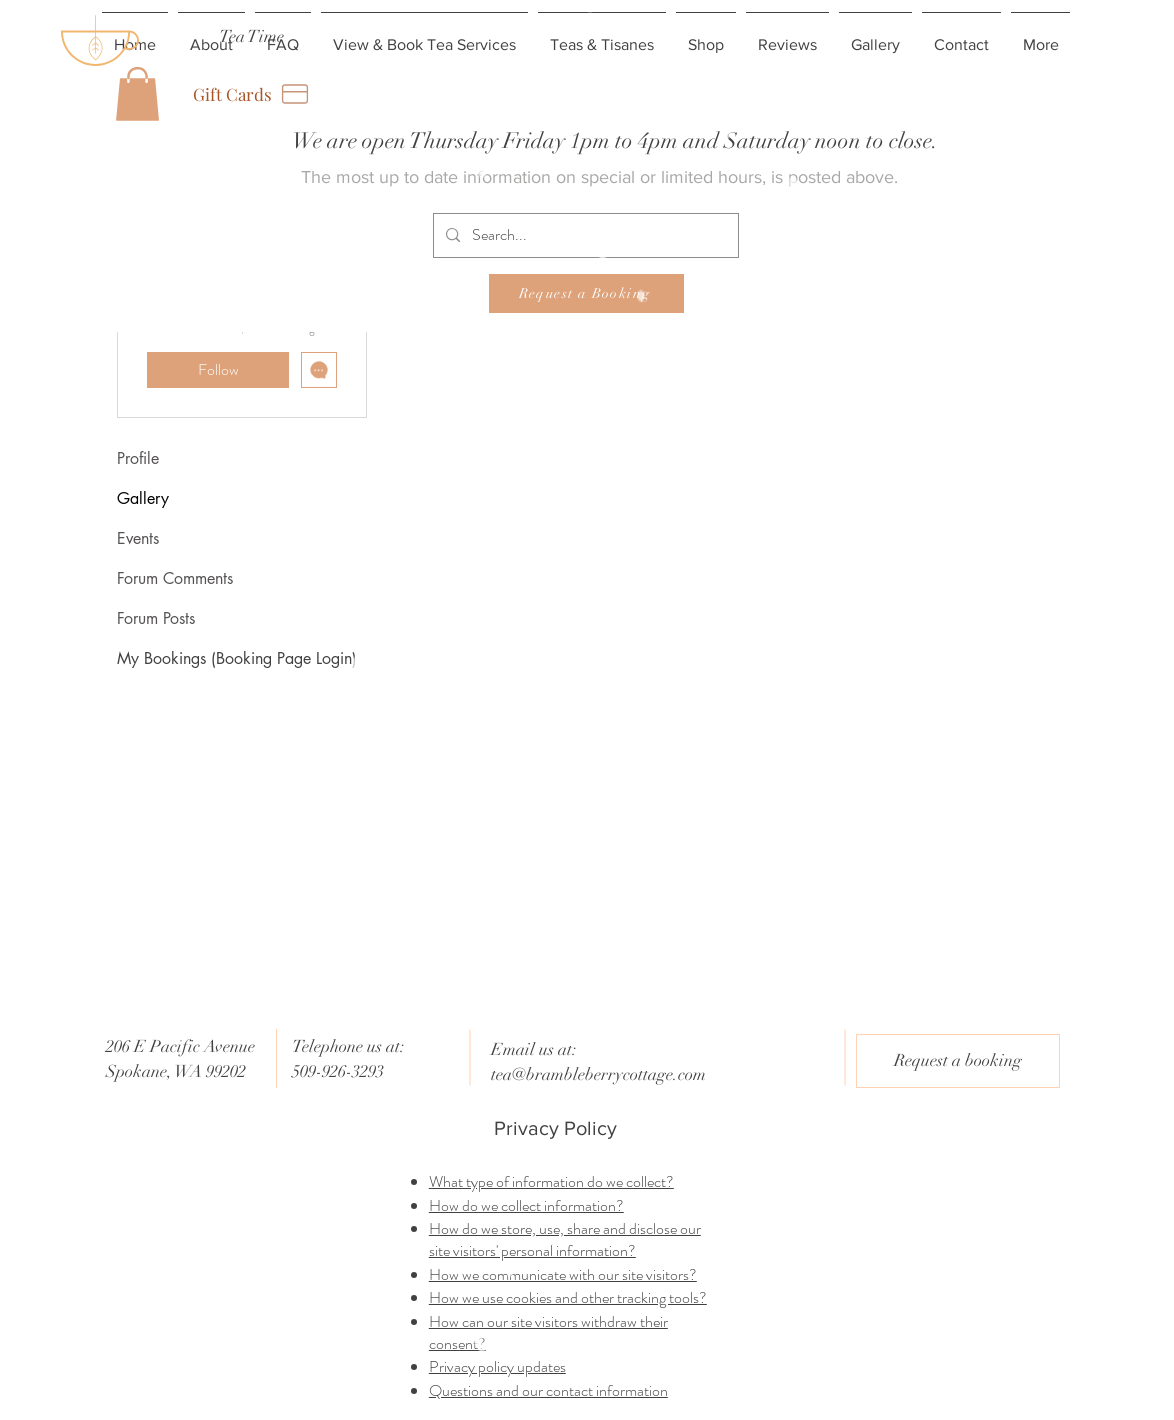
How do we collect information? (526, 1205)
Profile (138, 458)
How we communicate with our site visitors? (563, 1274)
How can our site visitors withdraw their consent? (548, 1332)
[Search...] (584, 235)
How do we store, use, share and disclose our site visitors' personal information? (565, 1239)
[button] (137, 94)
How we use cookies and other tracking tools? (568, 1297)
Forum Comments (175, 578)
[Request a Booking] (586, 293)
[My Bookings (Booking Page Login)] (247, 659)
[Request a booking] (958, 1061)
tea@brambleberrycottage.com (598, 1074)
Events (138, 538)
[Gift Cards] (252, 94)
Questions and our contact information (548, 1390)
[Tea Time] (251, 36)
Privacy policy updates (497, 1366)
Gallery (143, 498)
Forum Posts (156, 618)
